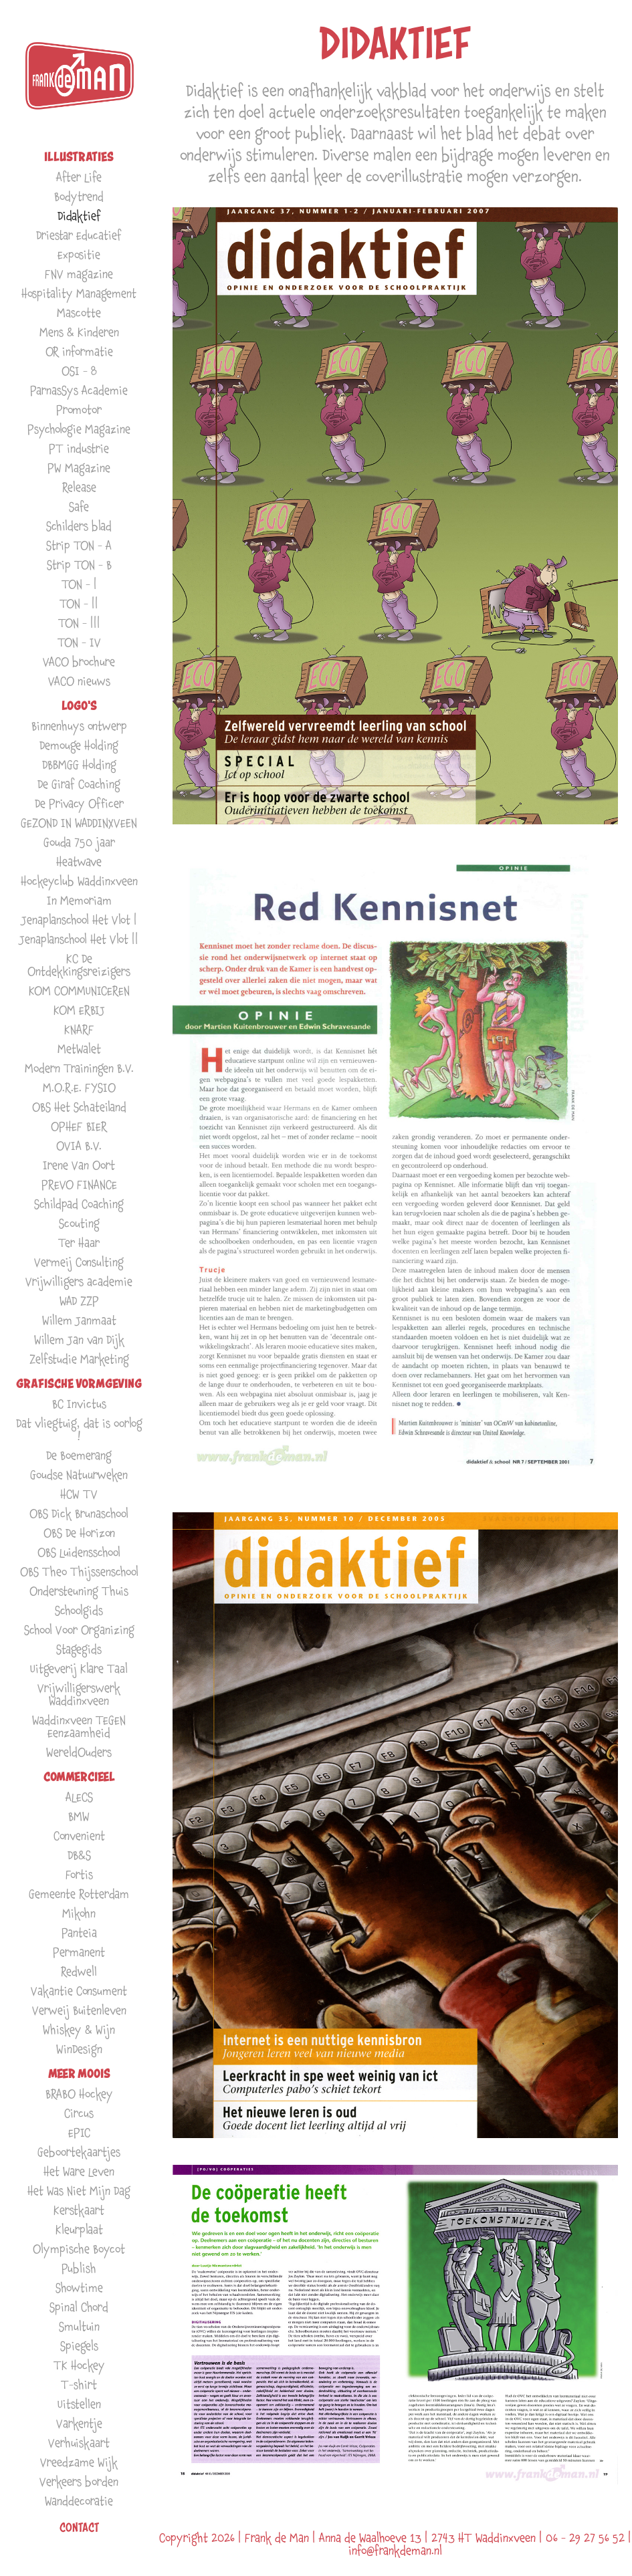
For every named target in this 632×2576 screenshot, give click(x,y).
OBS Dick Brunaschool (78, 1513)
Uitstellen (79, 2404)
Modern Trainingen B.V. (79, 1068)
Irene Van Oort (79, 1165)
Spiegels (79, 2345)
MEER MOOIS (79, 2073)
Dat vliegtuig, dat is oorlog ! (79, 1429)
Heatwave (79, 861)
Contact (79, 2527)
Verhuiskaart (79, 2442)
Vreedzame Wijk (79, 2462)
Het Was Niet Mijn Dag (78, 2190)
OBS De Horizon (79, 1532)
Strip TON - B (79, 564)
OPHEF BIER (79, 1126)
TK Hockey (79, 2365)
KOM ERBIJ (79, 1010)
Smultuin (79, 2326)
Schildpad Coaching (79, 1203)
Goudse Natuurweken (79, 1474)
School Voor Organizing (79, 1629)
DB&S (79, 1855)
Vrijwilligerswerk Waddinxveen (78, 1694)
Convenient (79, 1835)
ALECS (79, 1796)
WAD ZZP (79, 1300)
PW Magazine (78, 467)
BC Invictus (79, 1403)
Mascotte (79, 312)
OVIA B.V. (79, 1145)
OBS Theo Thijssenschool (79, 1571)
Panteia (79, 1932)
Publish (79, 2268)
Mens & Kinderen (79, 332)
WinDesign (79, 2049)
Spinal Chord (78, 2307)
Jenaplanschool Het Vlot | (79, 919)
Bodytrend (79, 196)
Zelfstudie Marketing (79, 1359)
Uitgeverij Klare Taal (79, 1668)
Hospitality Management (78, 293)
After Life (79, 177)
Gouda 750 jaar (79, 842)
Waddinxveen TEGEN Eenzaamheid (79, 1726)
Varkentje (79, 2423)
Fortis (79, 1874)
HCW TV (79, 1494)
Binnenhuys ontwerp (79, 725)
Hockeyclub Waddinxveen (79, 881)
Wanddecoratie (79, 2500)
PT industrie (79, 448)
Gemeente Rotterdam (79, 1893)
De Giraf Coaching (78, 784)
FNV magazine (79, 273)
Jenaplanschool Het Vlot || (78, 939)
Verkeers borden (78, 2481)
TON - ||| (79, 622)
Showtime (79, 2287)
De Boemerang (79, 1455)
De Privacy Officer (79, 803)
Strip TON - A (79, 545)
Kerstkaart (79, 2210)
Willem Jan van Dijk (79, 1339)
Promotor (79, 409)
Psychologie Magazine (78, 429)
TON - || (79, 603)
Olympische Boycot (79, 2248)
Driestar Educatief (79, 235)
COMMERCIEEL (79, 1776)
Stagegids (79, 1649)
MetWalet (79, 1048)
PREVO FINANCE (79, 1184)
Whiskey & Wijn (79, 2029)
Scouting (79, 1223)
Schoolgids (79, 1610)
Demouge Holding (78, 745)
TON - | (79, 584)
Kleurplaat (79, 2229)
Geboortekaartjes (78, 2151)
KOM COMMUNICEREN (79, 990)
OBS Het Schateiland (79, 1107)
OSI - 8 (79, 370)
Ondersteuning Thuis (78, 1591)
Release (79, 487)
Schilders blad (79, 526)
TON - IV (79, 642)
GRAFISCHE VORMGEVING (79, 1383)
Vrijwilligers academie (78, 1281)
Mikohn (79, 1913)
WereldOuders (79, 1752)
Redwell (79, 1971)
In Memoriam (79, 900)
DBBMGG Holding (79, 764)
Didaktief (79, 215)
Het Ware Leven (78, 2171)
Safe (79, 506)
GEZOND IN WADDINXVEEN (79, 822)
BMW (79, 1816)
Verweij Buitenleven (79, 2010)
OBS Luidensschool (78, 1552)
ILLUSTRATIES (79, 156)
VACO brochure (79, 661)
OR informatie (79, 351)
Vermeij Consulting (79, 1262)
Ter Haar (79, 1242)
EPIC (79, 2132)
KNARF (79, 1029)
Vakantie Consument (79, 1990)
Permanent (79, 1952)
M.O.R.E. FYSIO (79, 1087)
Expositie (79, 254)
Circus (79, 2113)
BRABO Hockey (79, 2093)
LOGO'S (79, 705)
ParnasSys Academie (79, 390)
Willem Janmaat (79, 1320)
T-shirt (79, 2384)
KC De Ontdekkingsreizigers (78, 965)
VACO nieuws (79, 681)
